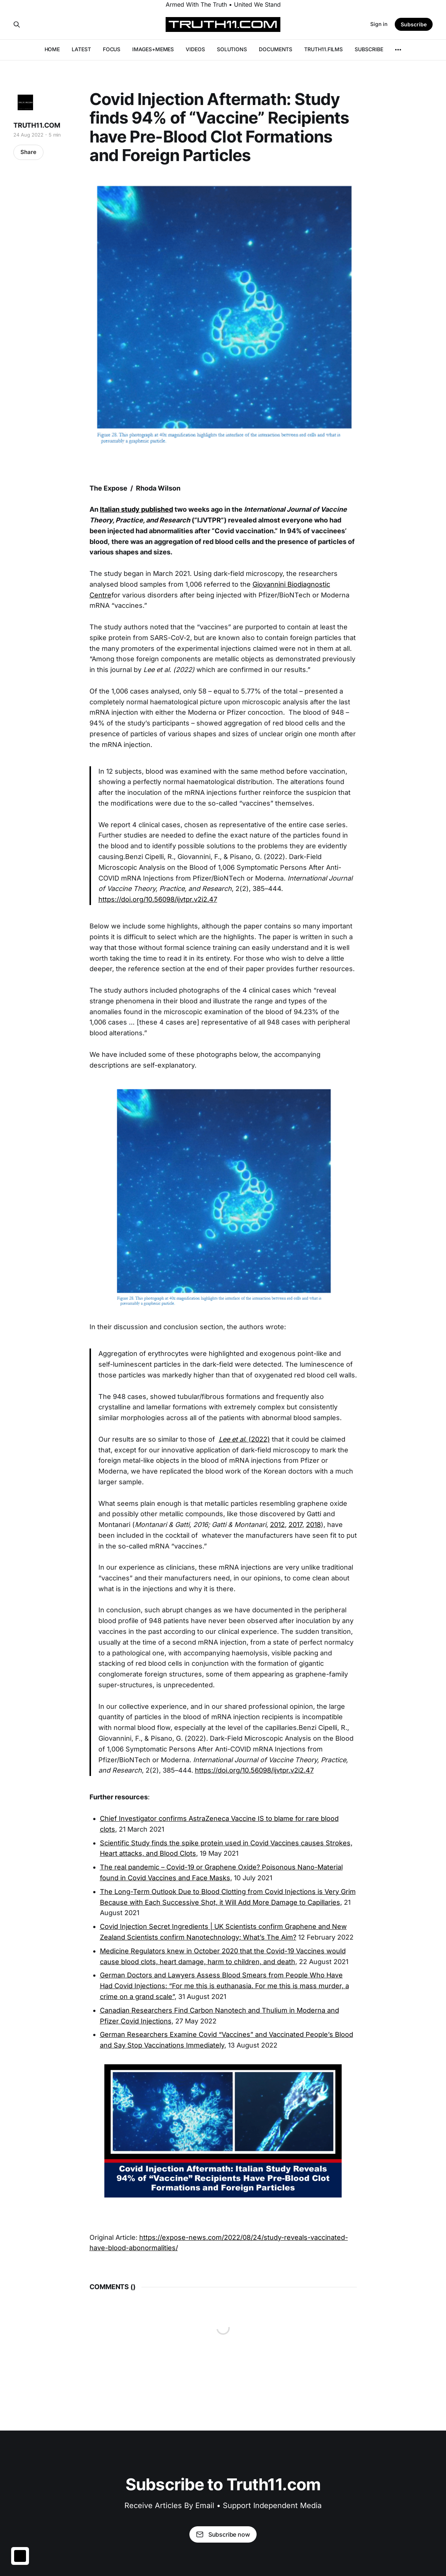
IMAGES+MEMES (153, 49)
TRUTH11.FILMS (323, 49)
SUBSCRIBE (369, 49)
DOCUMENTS (275, 49)
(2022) (244, 1439)
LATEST (81, 49)
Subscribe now (223, 2534)
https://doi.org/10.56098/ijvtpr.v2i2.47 (157, 899)
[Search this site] (16, 24)
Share (28, 151)
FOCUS (112, 49)
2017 (295, 1524)
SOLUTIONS (232, 49)
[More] (398, 49)
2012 (277, 1524)
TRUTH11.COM (36, 125)
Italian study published (136, 509)
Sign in (378, 24)
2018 (313, 1524)
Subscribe (414, 24)
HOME (52, 49)
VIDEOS (195, 49)
